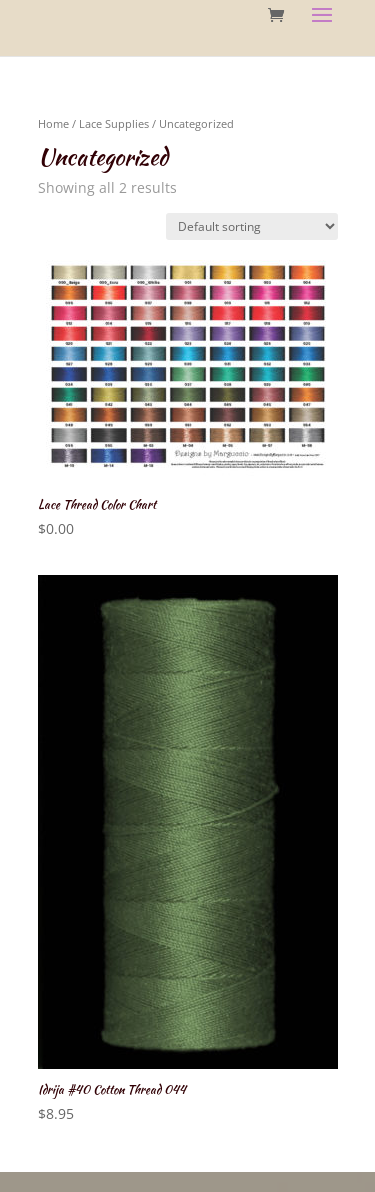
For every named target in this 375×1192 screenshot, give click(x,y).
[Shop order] (252, 226)
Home (53, 123)
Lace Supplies (114, 123)
